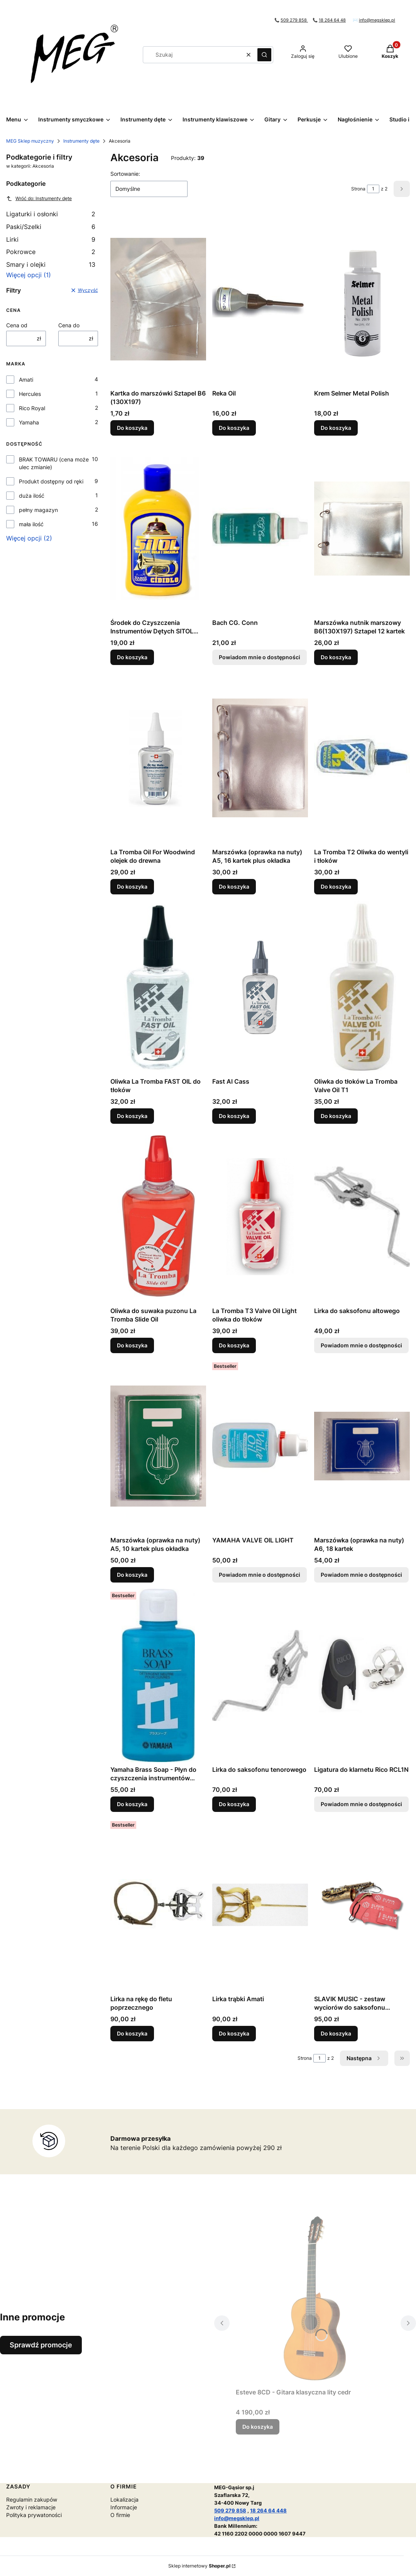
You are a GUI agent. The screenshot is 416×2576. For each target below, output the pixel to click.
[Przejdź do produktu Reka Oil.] (260, 299)
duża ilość (31, 495)
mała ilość (31, 524)
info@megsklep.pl (377, 20)
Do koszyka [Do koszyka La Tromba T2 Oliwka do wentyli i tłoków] (336, 886)
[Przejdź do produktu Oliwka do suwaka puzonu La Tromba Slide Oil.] (158, 1216)
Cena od (16, 325)
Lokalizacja (124, 2499)
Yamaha (29, 422)
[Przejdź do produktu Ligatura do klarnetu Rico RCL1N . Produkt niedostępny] (362, 1675)
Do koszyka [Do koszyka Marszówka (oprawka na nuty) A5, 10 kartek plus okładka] (132, 1574)
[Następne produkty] (364, 2058)
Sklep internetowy (199, 2566)
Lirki (50, 239)
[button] (264, 54)
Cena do (68, 325)
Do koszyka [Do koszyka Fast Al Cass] (234, 1116)
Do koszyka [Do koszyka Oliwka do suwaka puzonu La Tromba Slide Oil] (132, 1345)
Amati (26, 379)
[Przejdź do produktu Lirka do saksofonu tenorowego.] (260, 1675)
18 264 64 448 (268, 2510)
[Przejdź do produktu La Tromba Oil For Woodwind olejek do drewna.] (158, 758)
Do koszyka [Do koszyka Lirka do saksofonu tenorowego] (234, 1804)
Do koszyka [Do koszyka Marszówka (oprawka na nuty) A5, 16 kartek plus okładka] (234, 886)
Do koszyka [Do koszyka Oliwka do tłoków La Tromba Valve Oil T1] (336, 1116)
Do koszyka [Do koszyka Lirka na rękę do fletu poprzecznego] (132, 2033)
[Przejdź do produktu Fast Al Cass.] (260, 987)
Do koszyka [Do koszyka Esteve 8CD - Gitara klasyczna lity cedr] (257, 2426)
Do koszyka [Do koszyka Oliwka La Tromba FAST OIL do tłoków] (132, 1116)
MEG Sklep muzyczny (30, 141)
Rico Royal (32, 408)
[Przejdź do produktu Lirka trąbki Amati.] (260, 1905)
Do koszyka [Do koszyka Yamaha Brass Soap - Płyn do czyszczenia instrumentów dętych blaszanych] (132, 1804)
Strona (358, 189)
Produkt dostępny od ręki (51, 481)
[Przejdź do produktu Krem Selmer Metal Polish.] (362, 299)
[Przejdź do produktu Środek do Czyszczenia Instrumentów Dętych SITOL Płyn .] (158, 528)
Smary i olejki (50, 264)
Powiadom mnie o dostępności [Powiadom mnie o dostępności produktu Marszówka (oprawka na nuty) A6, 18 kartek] (361, 1574)
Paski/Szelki (50, 227)
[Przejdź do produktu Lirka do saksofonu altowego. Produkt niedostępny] (362, 1216)
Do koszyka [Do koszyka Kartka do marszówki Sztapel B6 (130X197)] (132, 427)
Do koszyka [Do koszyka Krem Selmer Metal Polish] (336, 427)
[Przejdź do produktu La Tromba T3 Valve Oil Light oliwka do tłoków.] (260, 1216)
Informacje (123, 2507)
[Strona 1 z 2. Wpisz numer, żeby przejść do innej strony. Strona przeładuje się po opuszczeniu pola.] (373, 189)
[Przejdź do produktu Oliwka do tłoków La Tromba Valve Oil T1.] (362, 987)
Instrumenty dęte (81, 141)
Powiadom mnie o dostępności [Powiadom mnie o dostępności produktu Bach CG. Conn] (259, 657)
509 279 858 (294, 20)
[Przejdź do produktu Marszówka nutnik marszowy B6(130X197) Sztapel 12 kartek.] (362, 528)
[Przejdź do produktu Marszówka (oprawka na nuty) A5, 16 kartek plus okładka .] (260, 758)
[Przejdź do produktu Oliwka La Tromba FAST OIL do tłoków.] (158, 987)
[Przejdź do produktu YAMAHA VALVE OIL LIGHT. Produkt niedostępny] (260, 1446)
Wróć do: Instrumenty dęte (39, 198)
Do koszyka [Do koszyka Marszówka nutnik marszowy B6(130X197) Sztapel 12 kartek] (336, 657)
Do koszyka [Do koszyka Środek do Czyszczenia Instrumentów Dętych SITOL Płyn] (132, 657)
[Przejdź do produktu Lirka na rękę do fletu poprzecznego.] (158, 1905)
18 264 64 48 (332, 20)
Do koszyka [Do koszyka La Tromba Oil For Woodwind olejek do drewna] (132, 886)
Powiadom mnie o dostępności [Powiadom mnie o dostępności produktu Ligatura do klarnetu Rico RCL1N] (361, 1804)
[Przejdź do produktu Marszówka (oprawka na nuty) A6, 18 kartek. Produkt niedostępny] (362, 1446)
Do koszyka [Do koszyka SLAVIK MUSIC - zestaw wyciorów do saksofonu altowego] (336, 2033)
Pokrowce (50, 252)
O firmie (120, 2515)
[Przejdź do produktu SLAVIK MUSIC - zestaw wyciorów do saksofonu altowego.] (362, 1905)
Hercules (30, 394)
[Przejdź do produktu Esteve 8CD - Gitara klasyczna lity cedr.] (315, 2298)
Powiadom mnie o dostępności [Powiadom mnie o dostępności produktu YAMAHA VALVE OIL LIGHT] (259, 1574)
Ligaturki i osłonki (50, 214)
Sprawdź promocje (41, 2345)
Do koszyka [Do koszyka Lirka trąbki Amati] (234, 2033)
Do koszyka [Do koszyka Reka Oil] (234, 427)
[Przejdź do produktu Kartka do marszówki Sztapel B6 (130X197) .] (158, 299)
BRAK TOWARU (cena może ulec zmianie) (54, 463)
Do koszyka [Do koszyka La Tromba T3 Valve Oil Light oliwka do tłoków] (234, 1345)
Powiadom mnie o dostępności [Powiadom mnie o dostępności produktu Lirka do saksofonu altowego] (361, 1345)
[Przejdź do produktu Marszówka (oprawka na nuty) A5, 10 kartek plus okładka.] (158, 1446)
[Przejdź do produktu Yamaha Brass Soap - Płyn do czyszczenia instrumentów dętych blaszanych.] (158, 1675)
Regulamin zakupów (31, 2499)
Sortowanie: (125, 173)
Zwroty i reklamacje (31, 2507)
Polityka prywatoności (34, 2515)
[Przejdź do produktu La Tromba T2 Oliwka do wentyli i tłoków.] (362, 758)
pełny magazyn (38, 510)
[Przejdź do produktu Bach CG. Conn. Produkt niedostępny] (260, 528)
